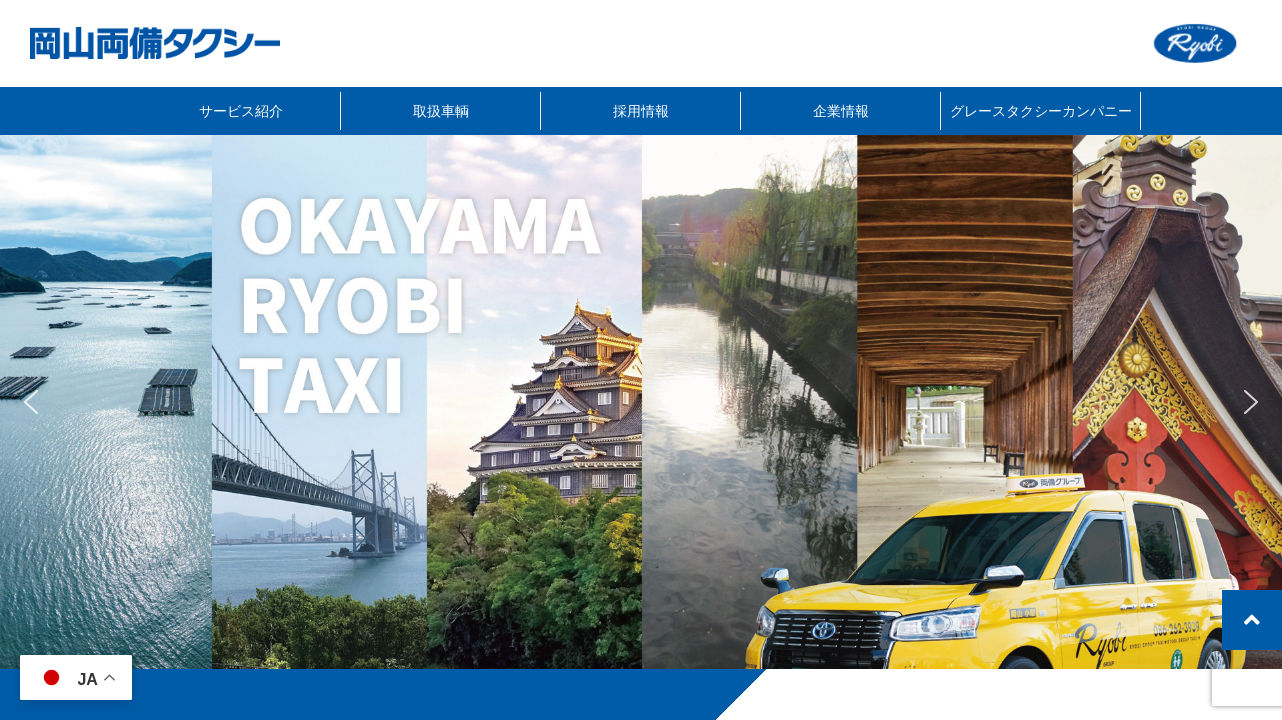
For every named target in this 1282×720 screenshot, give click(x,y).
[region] (641, 402)
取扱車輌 (441, 110)
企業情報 (841, 110)
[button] (31, 402)
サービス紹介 (241, 110)
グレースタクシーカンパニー (1041, 110)
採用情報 (641, 110)
